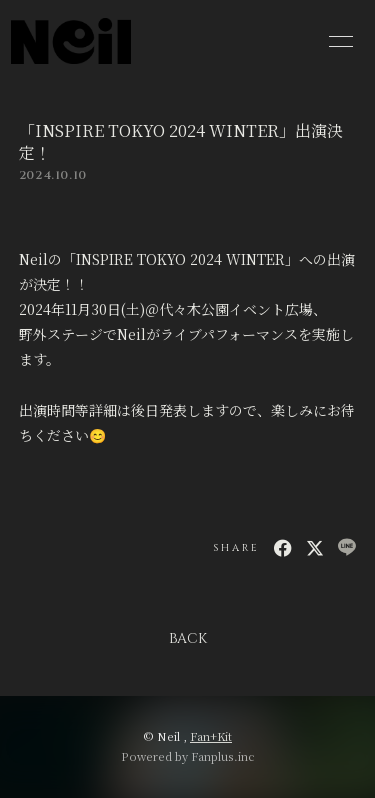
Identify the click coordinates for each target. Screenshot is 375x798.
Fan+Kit (211, 736)
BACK (188, 638)
